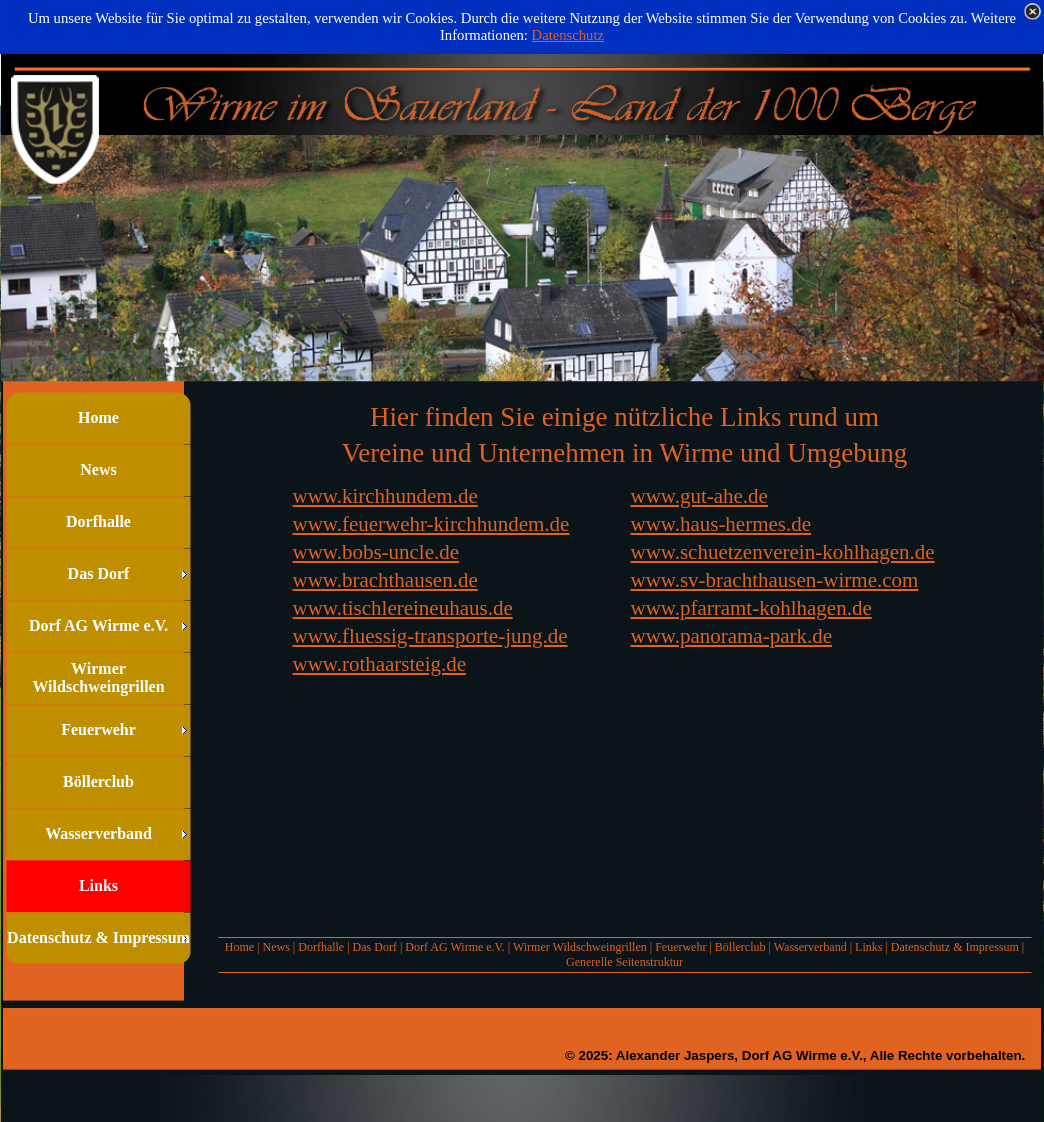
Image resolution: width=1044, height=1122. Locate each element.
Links (868, 947)
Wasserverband (810, 947)
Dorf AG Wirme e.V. (454, 947)
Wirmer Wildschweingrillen (580, 947)
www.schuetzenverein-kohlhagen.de (783, 552)
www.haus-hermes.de (721, 524)
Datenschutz (568, 35)
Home (239, 947)
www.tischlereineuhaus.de (403, 608)
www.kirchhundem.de (385, 496)
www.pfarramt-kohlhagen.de (751, 608)
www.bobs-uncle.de (376, 552)
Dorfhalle (321, 947)
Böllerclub (740, 947)
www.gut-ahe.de (699, 496)
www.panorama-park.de (732, 636)
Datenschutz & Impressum (955, 947)
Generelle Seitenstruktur (624, 962)
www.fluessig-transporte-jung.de (430, 636)
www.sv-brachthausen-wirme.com (775, 580)
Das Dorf (375, 947)
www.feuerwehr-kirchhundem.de (431, 524)
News (275, 947)
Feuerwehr (680, 947)
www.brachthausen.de (385, 580)
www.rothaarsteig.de (380, 664)
